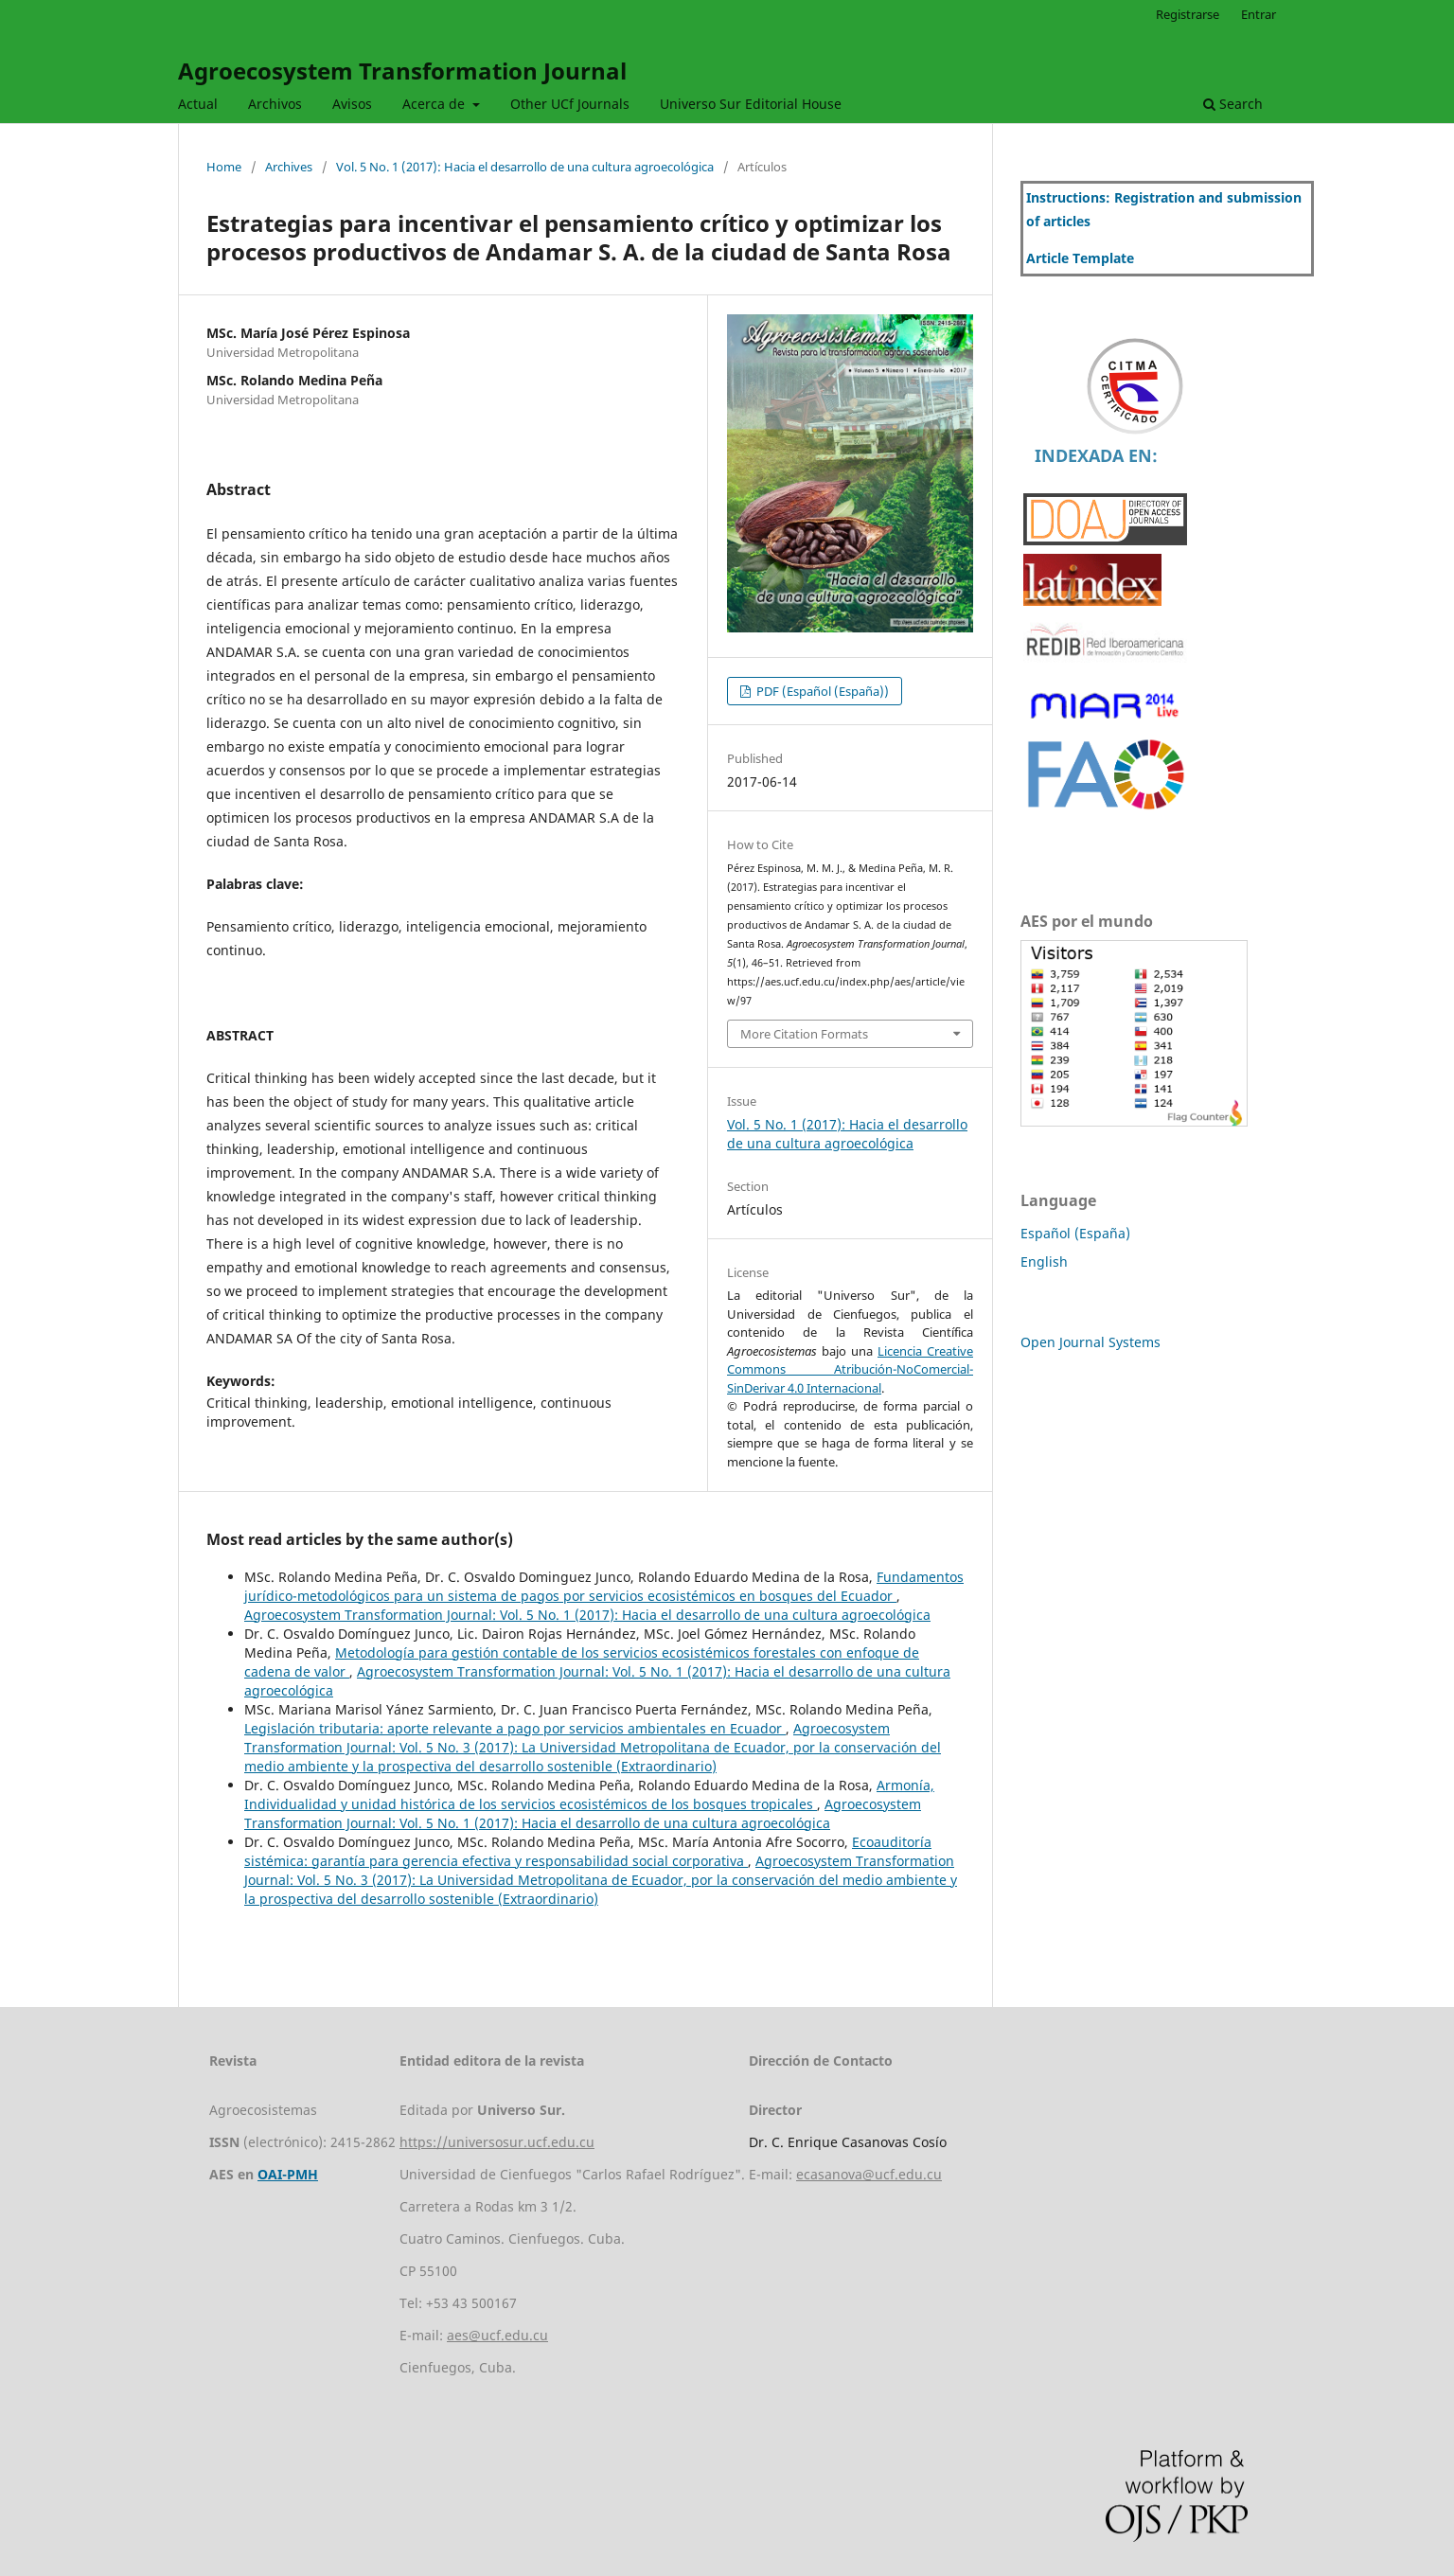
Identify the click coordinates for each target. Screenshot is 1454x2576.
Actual (198, 104)
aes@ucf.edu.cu (497, 2335)
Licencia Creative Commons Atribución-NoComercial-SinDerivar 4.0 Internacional (850, 1369)
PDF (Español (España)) (821, 691)
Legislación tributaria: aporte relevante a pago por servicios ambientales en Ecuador (515, 1728)
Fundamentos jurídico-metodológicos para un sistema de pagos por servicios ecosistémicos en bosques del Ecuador (604, 1586)
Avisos (352, 104)
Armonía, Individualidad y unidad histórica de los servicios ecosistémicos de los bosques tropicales (589, 1794)
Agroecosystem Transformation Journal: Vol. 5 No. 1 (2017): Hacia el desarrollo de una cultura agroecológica (587, 1615)
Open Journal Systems (1090, 1342)
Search (1233, 104)
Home (223, 166)
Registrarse (1187, 14)
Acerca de (435, 104)
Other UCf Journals (569, 104)
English (1044, 1261)
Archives (288, 166)
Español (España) (1075, 1233)
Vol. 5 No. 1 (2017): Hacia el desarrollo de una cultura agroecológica (525, 166)
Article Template (1080, 258)
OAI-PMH (287, 2174)
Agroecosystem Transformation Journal (402, 70)
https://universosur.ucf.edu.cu (496, 2142)
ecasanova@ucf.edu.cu (869, 2174)
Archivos (275, 104)
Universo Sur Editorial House (751, 104)
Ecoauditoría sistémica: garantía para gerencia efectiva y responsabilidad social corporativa (587, 1851)
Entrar (1258, 14)
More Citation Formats (804, 1033)
